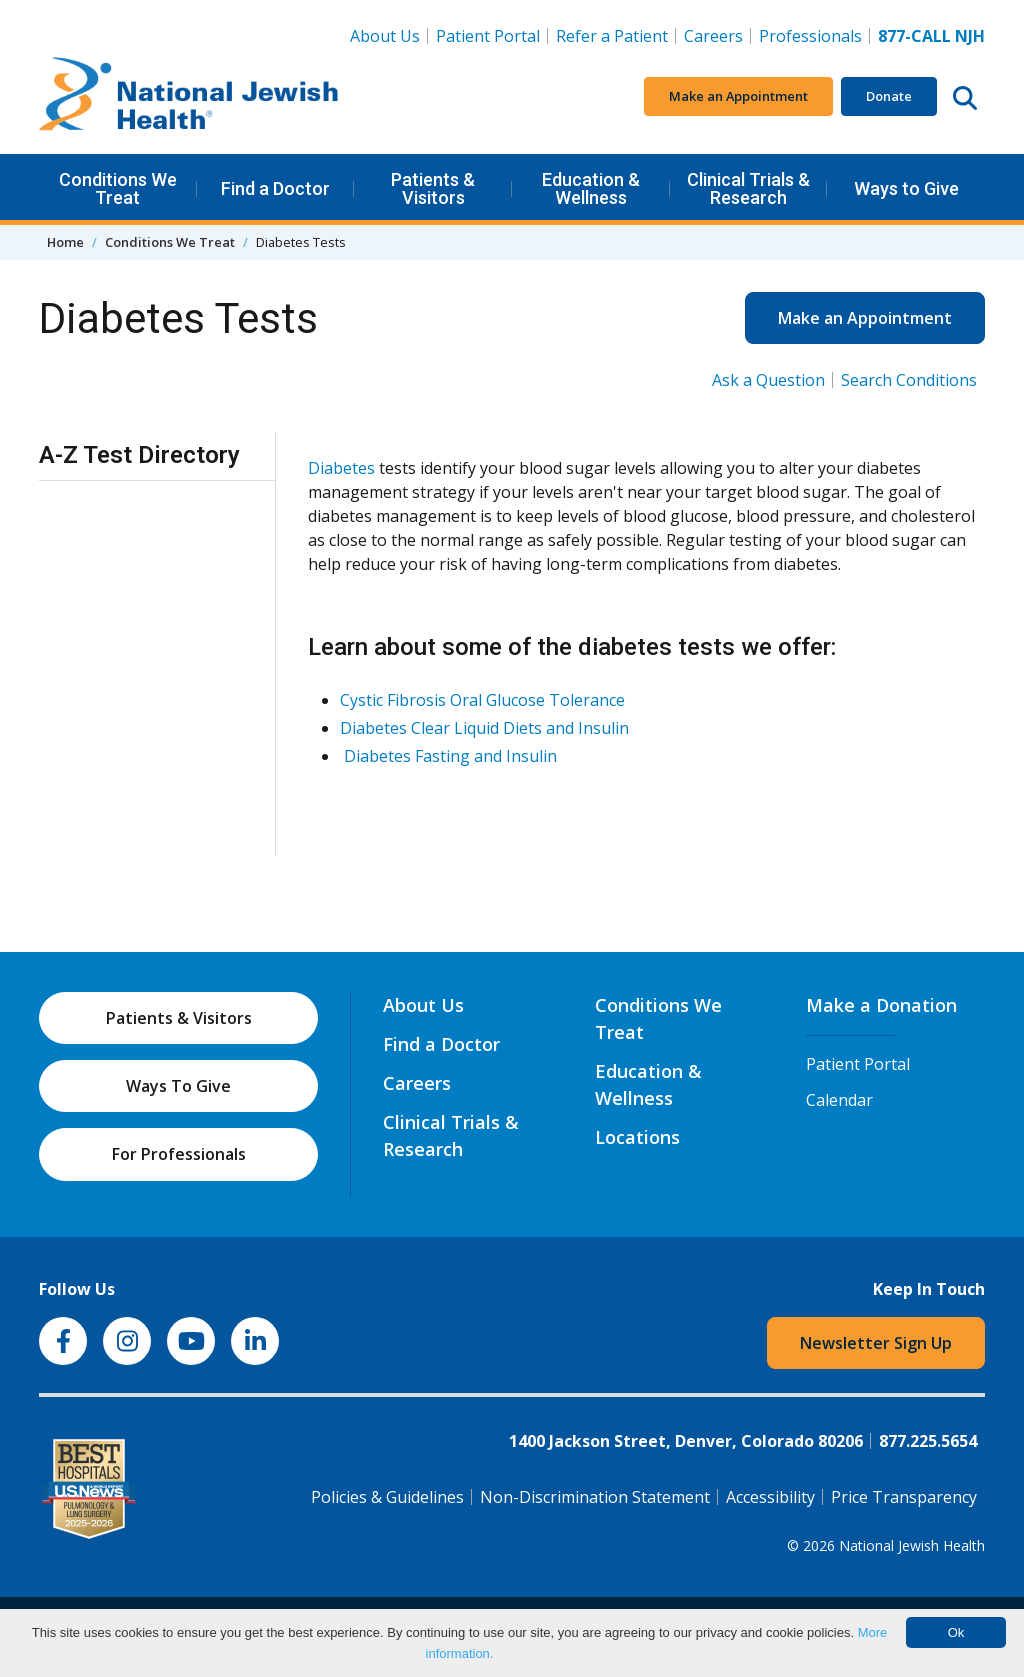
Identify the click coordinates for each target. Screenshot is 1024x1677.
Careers (717, 35)
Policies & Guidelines (387, 1497)
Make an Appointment (738, 96)
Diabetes (341, 468)
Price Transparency (904, 1497)
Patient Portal (488, 36)
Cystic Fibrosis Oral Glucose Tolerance (482, 700)
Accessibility (770, 1497)
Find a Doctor (275, 188)
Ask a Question (768, 380)
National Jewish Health (912, 1545)
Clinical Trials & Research (748, 188)
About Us (385, 36)
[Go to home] (189, 97)
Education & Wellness (591, 188)
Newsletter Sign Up (876, 1343)
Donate (889, 96)
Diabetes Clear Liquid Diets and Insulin (484, 728)
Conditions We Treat (118, 188)
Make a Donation (881, 1005)
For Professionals (179, 1154)
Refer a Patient (612, 36)
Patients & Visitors (433, 188)
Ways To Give (178, 1086)
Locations (637, 1137)
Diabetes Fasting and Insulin (450, 756)
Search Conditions (909, 380)
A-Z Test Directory (139, 455)
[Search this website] (965, 97)
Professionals (810, 36)
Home (65, 242)
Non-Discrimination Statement (595, 1497)
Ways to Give (906, 188)
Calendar (839, 1100)
